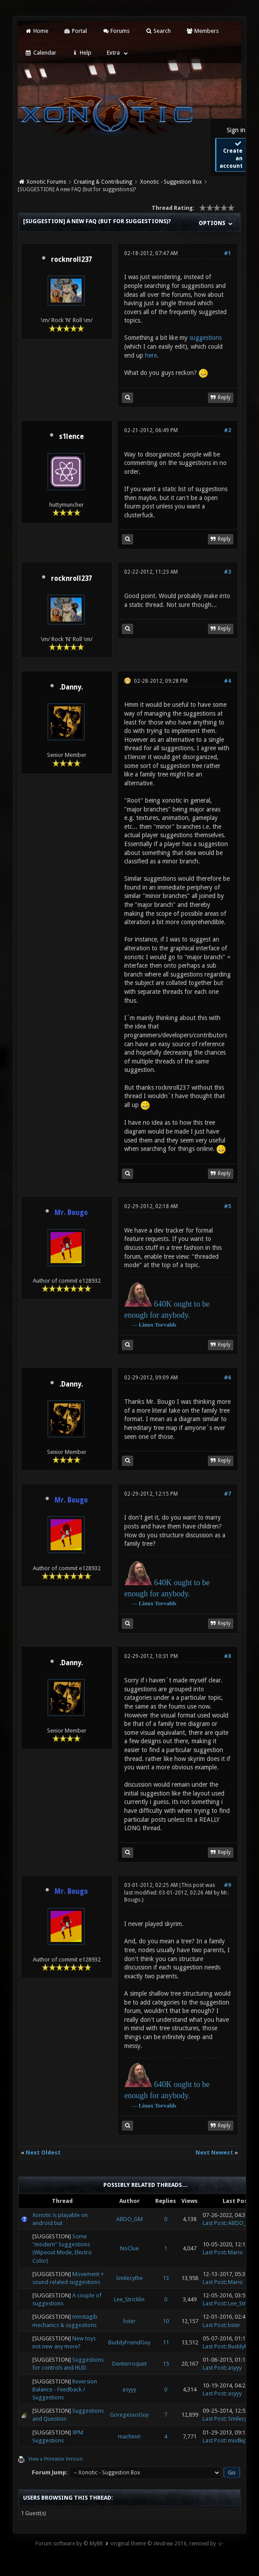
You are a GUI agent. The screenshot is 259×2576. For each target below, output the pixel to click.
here (151, 355)
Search (157, 31)
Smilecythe (129, 2278)
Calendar (40, 52)
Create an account (231, 154)
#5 (227, 1206)
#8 (227, 1656)
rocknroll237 (71, 260)
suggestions (205, 337)
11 (166, 2342)
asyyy (235, 2367)
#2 (227, 430)
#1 (227, 253)
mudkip (237, 2440)
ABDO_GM (129, 2219)
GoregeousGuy (129, 2414)
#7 (227, 1494)
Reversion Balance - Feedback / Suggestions (64, 2389)
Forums (116, 31)
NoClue (129, 2248)
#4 (227, 681)
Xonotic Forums (46, 182)
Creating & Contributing (103, 182)
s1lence (71, 437)
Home (36, 31)
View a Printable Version (55, 2459)
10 (166, 2321)
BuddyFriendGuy (129, 2342)
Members (202, 31)
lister (129, 2321)
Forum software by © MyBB (69, 2544)
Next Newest (214, 2152)
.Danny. (71, 687)
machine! (129, 2436)
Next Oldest (43, 2152)
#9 (227, 1885)
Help (81, 52)
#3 (227, 572)
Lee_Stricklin (129, 2299)
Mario (235, 2252)
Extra (113, 52)
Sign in (236, 130)
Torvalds (166, 1324)
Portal (75, 31)
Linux (146, 1324)
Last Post (214, 2223)
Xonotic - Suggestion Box (171, 182)
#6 (227, 1378)
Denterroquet (129, 2363)
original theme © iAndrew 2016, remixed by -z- (167, 2544)
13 (166, 2278)
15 (166, 2363)
